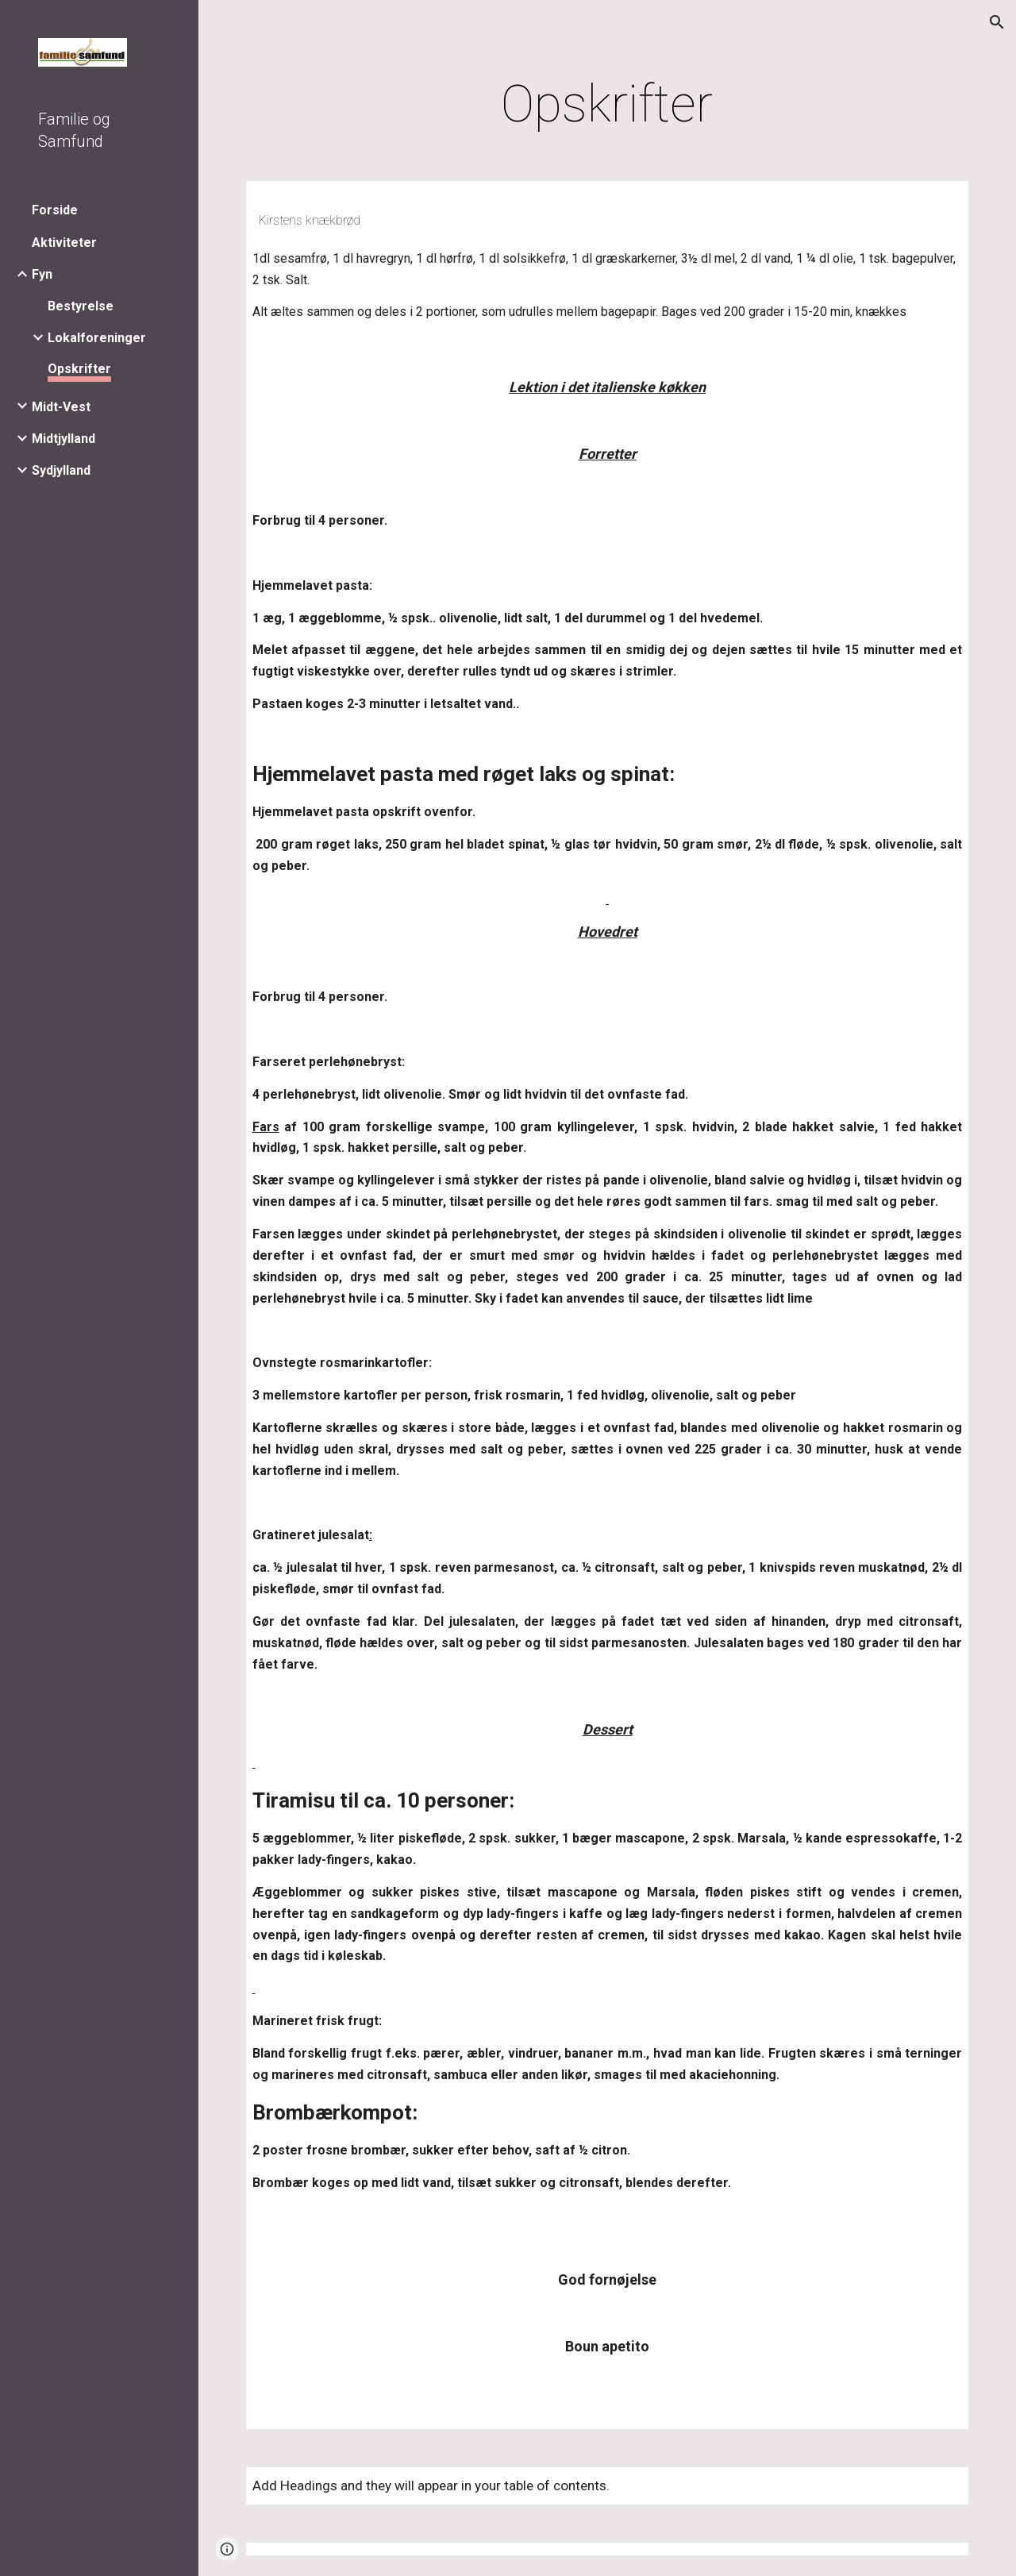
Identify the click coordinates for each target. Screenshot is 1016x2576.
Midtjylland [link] (63, 438)
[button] (997, 22)
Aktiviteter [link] (64, 242)
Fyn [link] (42, 274)
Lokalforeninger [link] (97, 337)
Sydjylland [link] (61, 470)
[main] (607, 105)
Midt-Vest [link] (61, 406)
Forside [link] (55, 210)
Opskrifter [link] (79, 368)
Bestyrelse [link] (81, 306)
